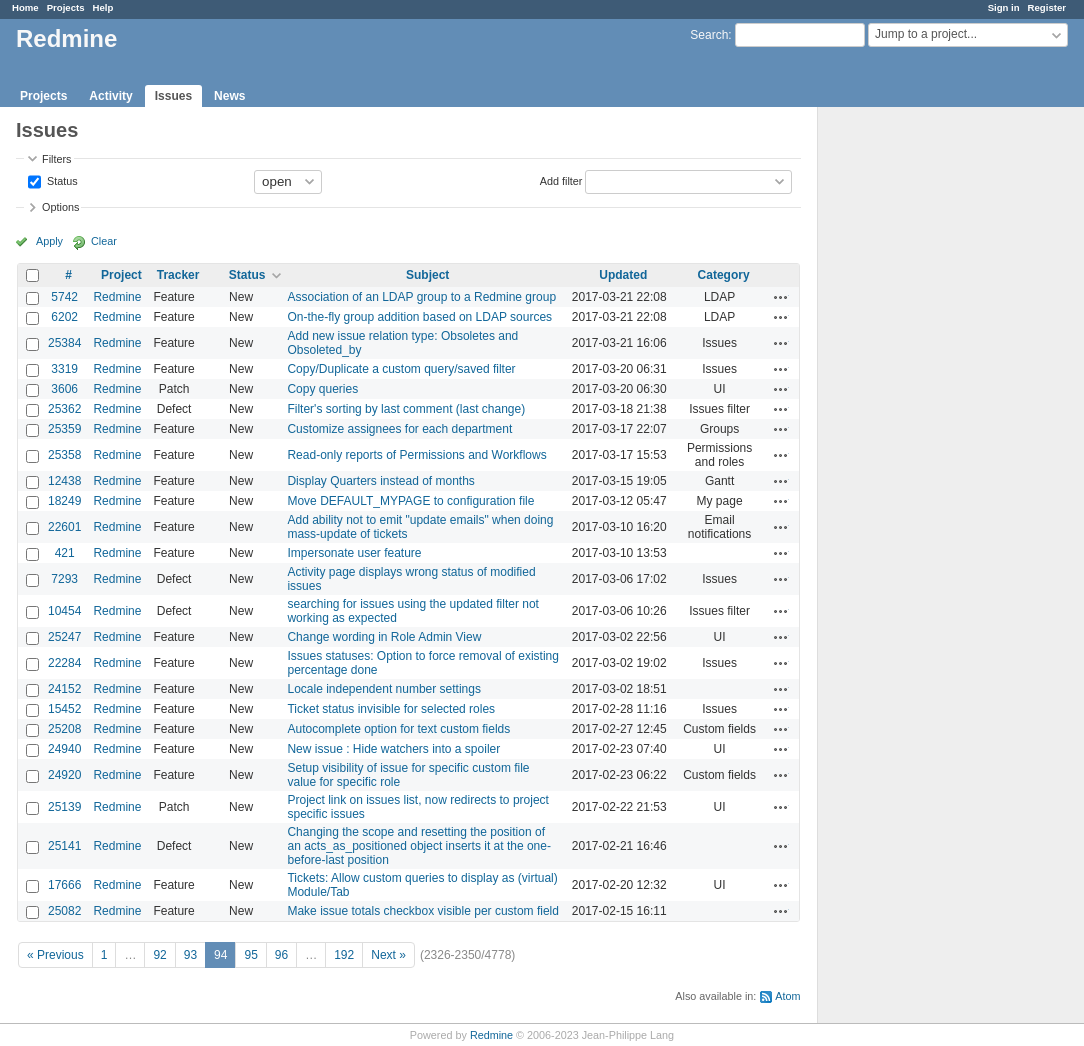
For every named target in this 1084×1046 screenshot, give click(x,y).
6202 (64, 317)
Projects (66, 7)
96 (281, 955)
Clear (104, 241)
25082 (64, 911)
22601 (64, 527)
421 (65, 553)
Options (60, 207)
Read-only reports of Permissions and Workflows (416, 455)
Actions (781, 297)
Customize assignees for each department (399, 429)
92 (159, 955)
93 (190, 955)
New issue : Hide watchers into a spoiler (393, 749)
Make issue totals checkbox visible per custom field (422, 911)
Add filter (561, 180)
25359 (64, 429)
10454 (64, 611)
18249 (64, 501)
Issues (173, 96)
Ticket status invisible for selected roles (391, 709)
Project (121, 275)
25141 (64, 846)
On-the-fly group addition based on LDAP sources (419, 317)
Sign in (1004, 7)
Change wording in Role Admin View (384, 637)
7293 (64, 579)
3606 (64, 389)
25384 (64, 343)
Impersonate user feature (354, 553)
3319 (64, 369)
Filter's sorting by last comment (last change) (406, 409)
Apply (49, 241)
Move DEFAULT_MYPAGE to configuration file (410, 501)
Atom (787, 996)
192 (344, 955)
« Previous (55, 955)
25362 (64, 409)
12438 (64, 481)
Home (25, 7)
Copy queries (322, 389)
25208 (64, 729)
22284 (64, 663)
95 (250, 955)
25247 (64, 637)
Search (709, 35)
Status (61, 180)
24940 (64, 749)
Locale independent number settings (383, 689)
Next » (388, 955)
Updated (623, 275)
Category (724, 275)
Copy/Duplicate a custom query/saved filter (401, 369)
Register (1047, 7)
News (229, 96)
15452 (64, 709)
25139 (64, 807)
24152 (64, 689)
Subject (427, 275)
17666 (64, 885)
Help (103, 7)
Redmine (117, 297)
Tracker (178, 275)
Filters (56, 159)
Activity (110, 96)
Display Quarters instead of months (380, 481)
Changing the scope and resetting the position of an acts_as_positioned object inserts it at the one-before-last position (419, 846)
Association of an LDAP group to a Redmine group (421, 297)
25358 (64, 455)
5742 (64, 297)
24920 (64, 775)
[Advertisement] (918, 421)
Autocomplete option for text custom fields (398, 729)
